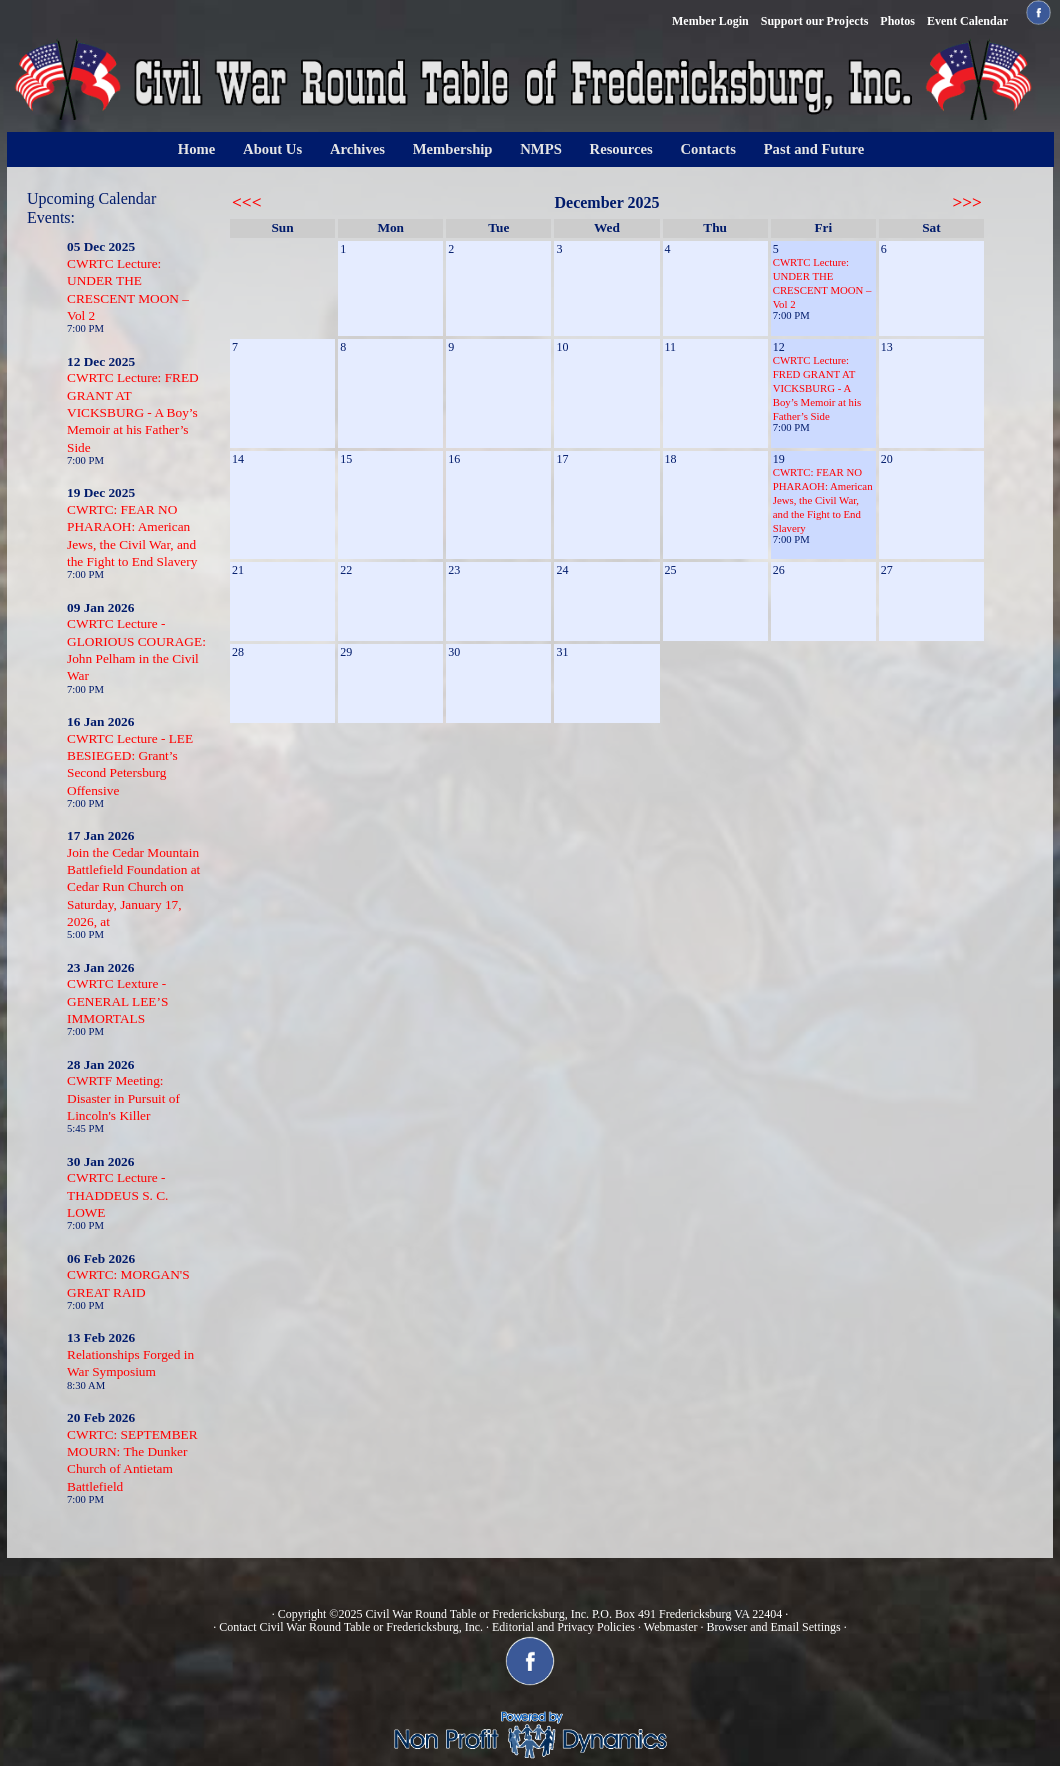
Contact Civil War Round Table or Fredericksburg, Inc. (351, 1627)
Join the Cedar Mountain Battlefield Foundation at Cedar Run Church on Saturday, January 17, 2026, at (133, 887)
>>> (967, 202)
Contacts (708, 149)
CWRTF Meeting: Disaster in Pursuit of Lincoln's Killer (123, 1098)
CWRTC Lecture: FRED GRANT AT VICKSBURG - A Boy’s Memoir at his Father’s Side (133, 412)
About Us (272, 149)
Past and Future (814, 149)
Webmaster (671, 1627)
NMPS (541, 149)
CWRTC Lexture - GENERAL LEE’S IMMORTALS (117, 1001)
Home (196, 149)
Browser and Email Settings (773, 1627)
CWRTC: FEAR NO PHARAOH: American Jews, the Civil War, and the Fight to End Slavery (823, 500)
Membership (453, 149)
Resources (621, 149)
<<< (247, 202)
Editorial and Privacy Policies (563, 1627)
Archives (357, 149)
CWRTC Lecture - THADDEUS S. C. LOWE (117, 1195)
